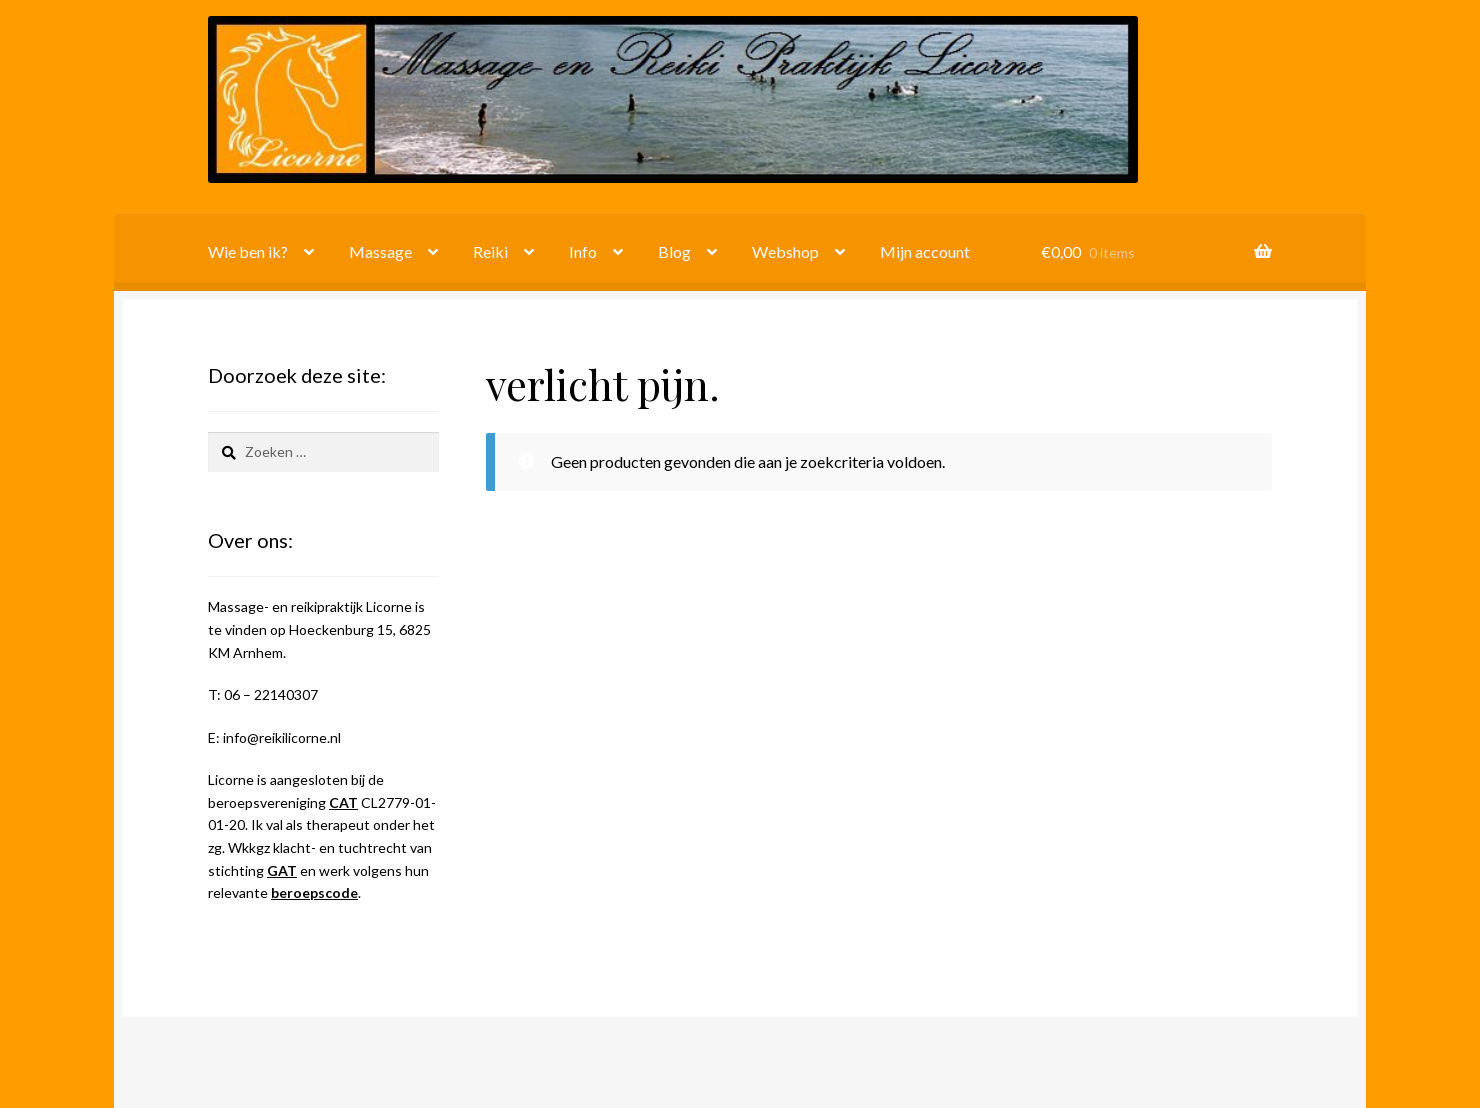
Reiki (490, 251)
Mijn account (925, 251)
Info (583, 251)
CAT (343, 802)
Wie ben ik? (248, 251)
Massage (380, 251)
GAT (282, 870)
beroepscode (314, 892)
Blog (674, 251)
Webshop (785, 251)
